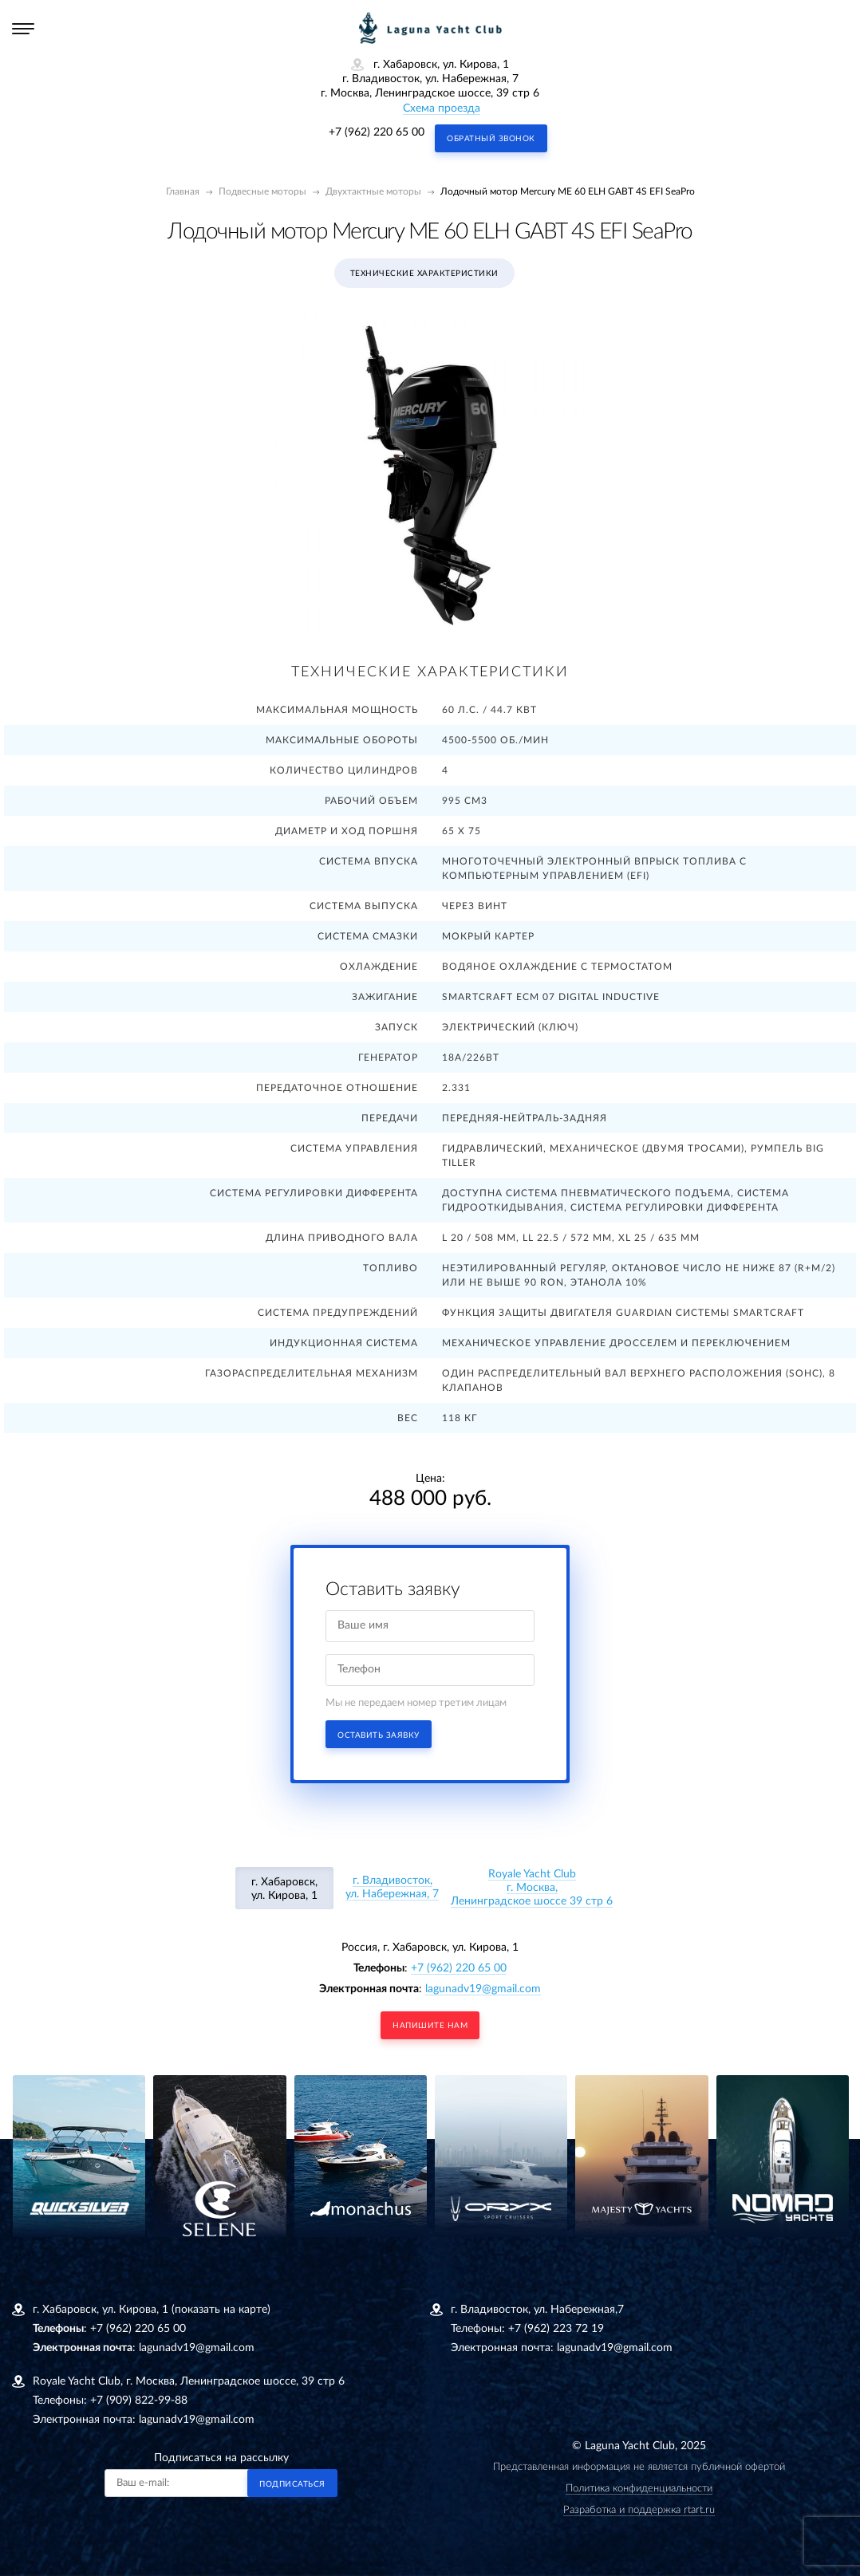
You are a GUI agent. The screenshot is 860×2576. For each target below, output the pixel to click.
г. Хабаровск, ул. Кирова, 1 (284, 1889)
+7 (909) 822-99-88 (138, 2400)
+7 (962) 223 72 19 (556, 2328)
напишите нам (430, 2026)
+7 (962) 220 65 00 (376, 132)
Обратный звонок (491, 139)
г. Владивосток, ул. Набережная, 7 (392, 1887)
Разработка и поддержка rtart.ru (639, 2510)
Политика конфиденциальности (639, 2488)
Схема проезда (441, 108)
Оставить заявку (378, 1735)
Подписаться (292, 2484)
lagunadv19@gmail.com (483, 1989)
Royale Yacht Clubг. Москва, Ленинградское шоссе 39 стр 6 (532, 1888)
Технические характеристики (424, 274)
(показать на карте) (221, 2309)
